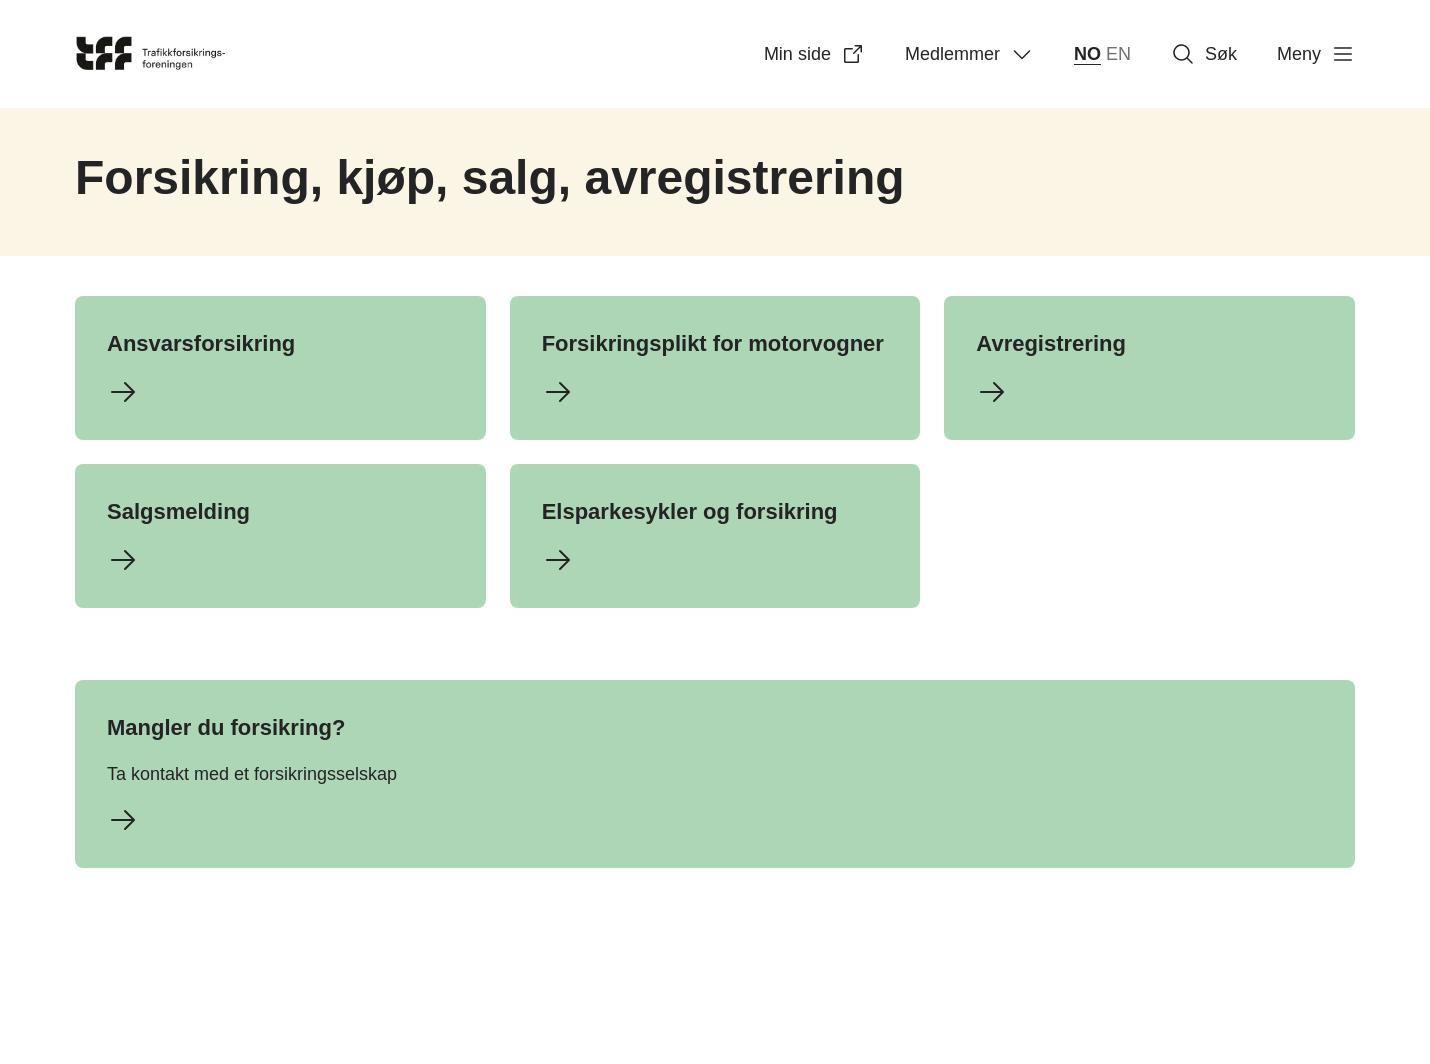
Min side (814, 54)
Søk (1204, 54)
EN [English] (1118, 54)
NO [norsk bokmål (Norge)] (1087, 54)
